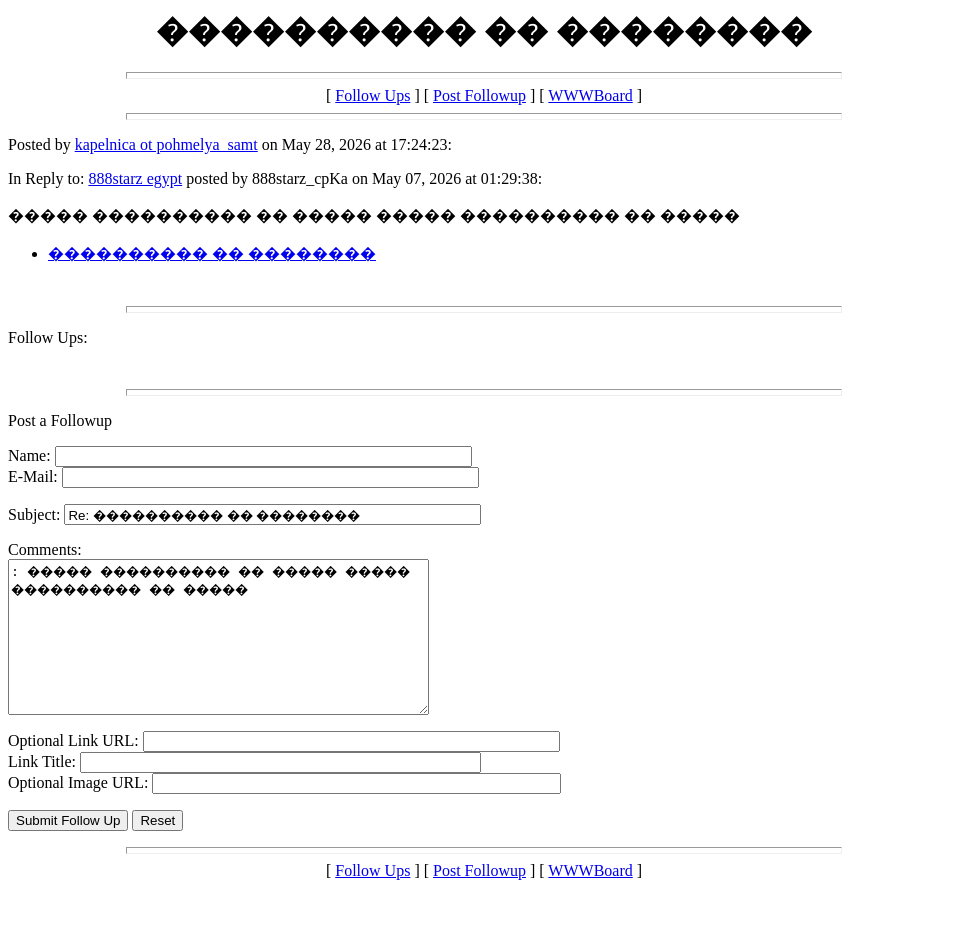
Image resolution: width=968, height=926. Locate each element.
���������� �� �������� (212, 253)
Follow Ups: (48, 337)
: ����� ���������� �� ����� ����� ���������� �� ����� (243, 652)
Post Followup (479, 95)
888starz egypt (135, 178)
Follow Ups (372, 95)
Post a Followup (60, 420)
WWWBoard (590, 95)
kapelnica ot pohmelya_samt (166, 144)
